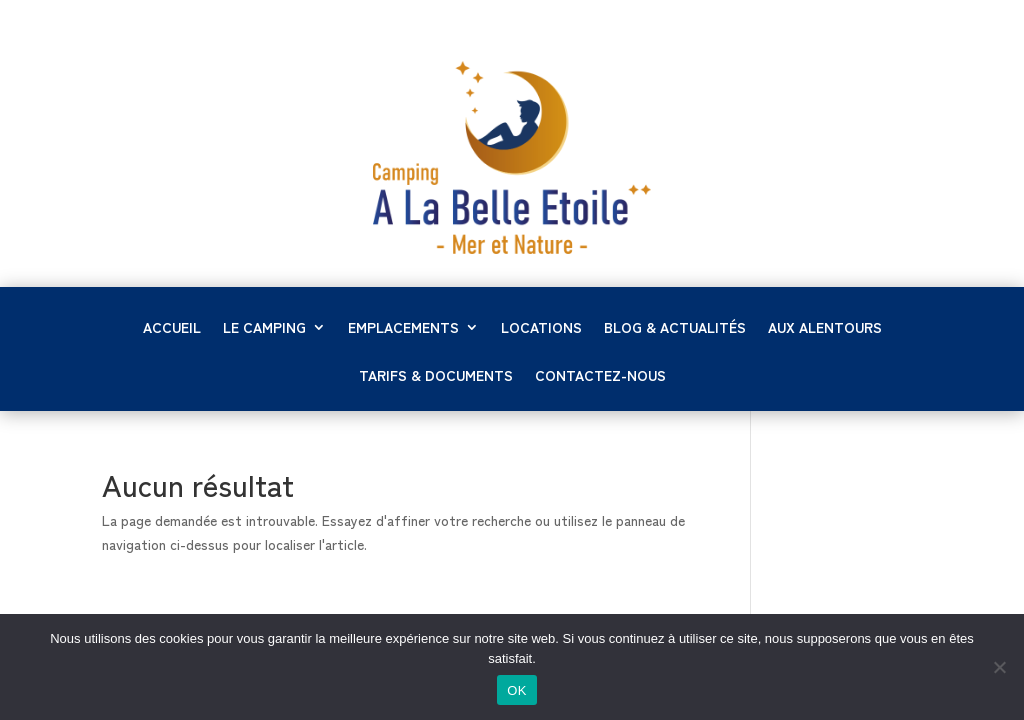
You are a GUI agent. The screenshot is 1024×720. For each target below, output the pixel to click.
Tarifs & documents (436, 376)
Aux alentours (825, 328)
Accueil (172, 328)
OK (516, 690)
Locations (541, 328)
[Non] (999, 667)
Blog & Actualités (675, 328)
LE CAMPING (264, 328)
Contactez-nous (600, 376)
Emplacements (403, 328)
